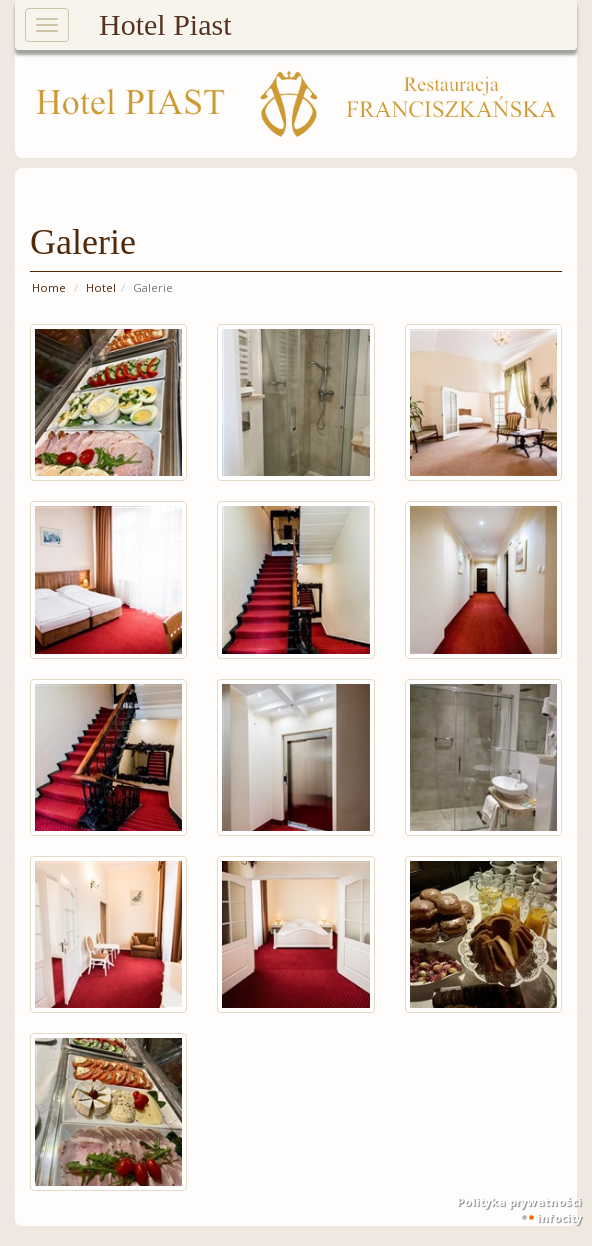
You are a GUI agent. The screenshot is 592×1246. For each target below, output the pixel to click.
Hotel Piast (165, 24)
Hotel (101, 287)
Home (49, 287)
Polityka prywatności (519, 1201)
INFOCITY (559, 1217)
